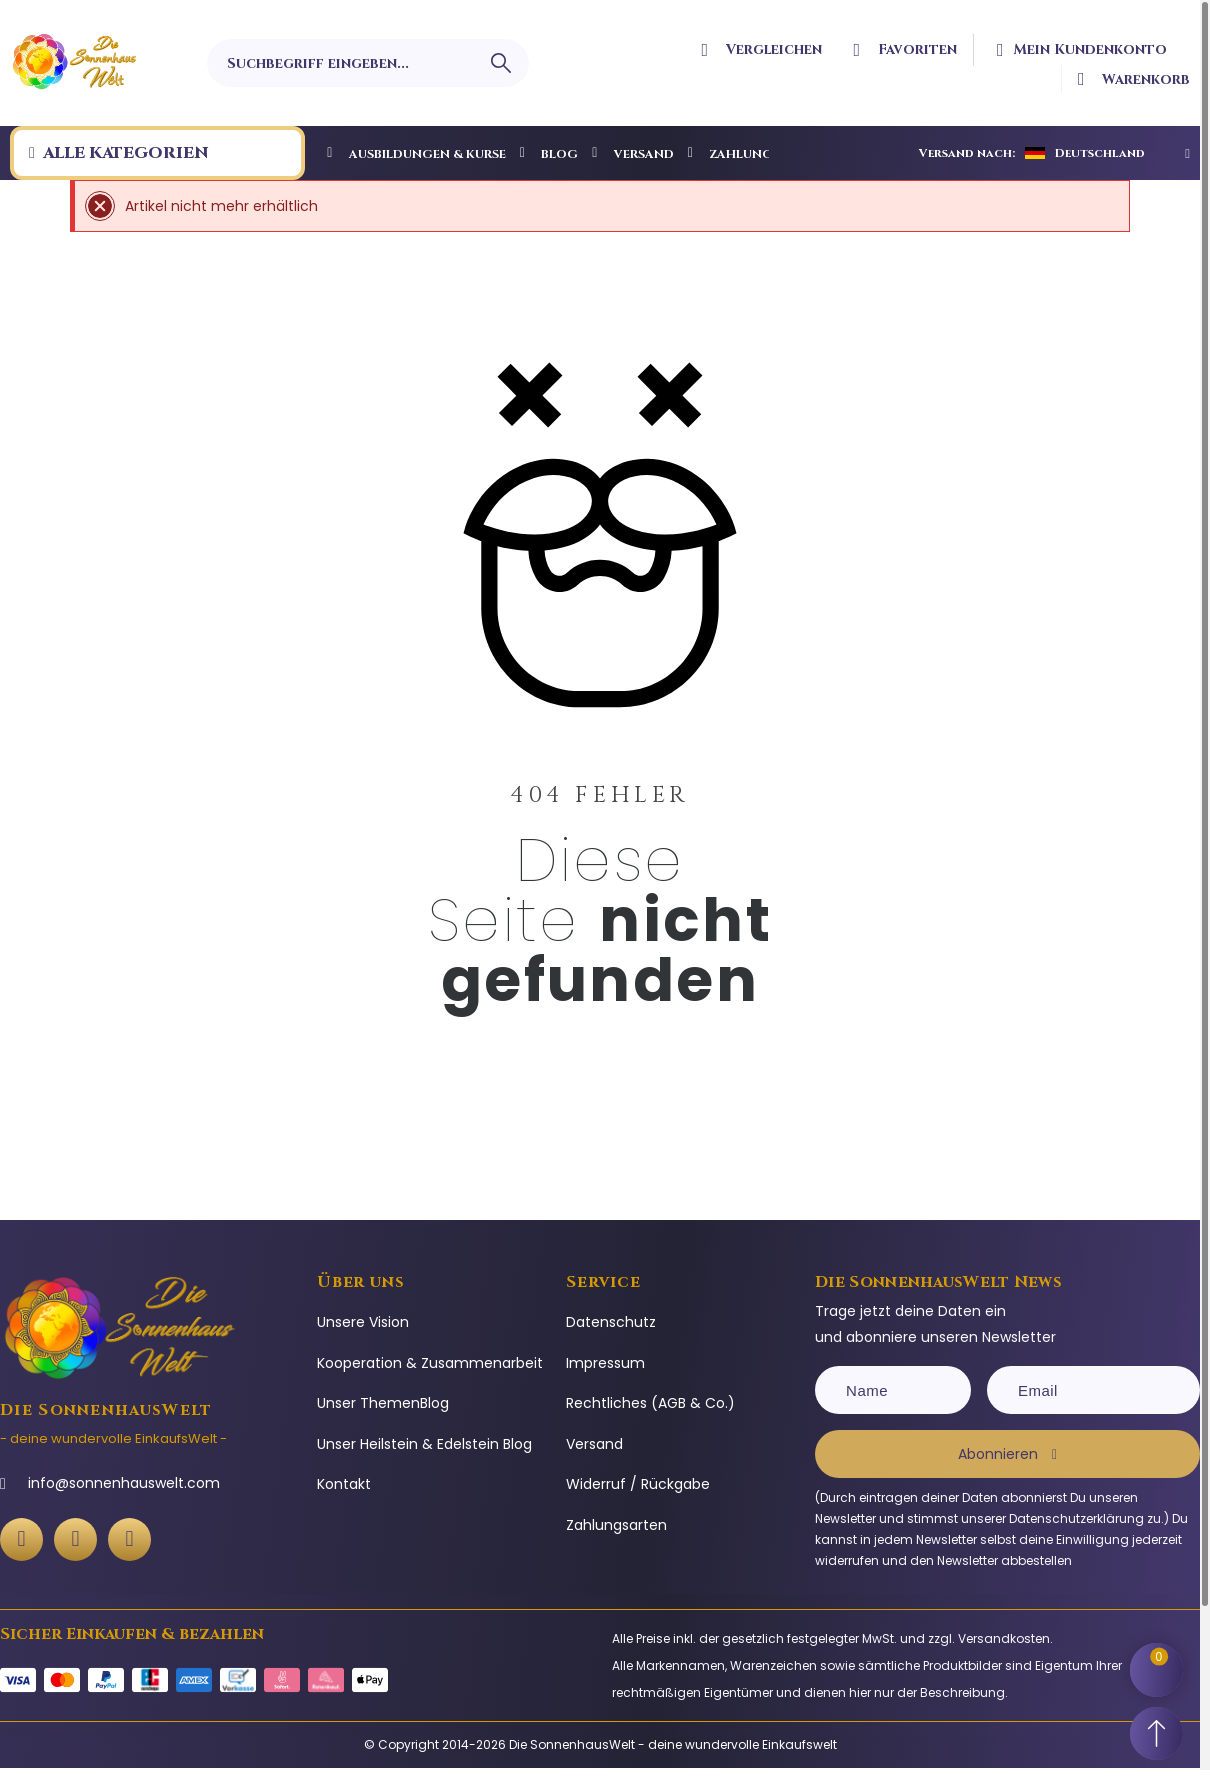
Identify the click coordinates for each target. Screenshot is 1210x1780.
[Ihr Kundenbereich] (1089, 50)
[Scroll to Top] (1160, 1730)
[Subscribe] (1007, 1454)
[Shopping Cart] (1160, 1660)
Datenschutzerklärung (1076, 1518)
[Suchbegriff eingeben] (368, 63)
